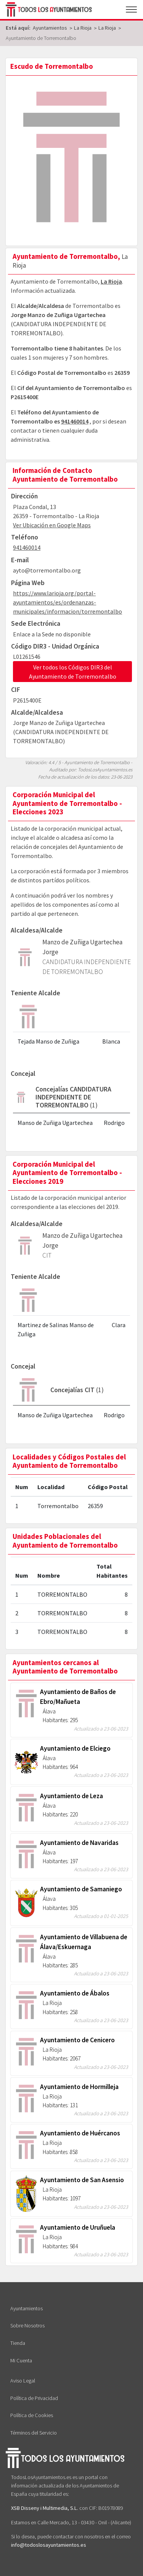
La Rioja (111, 281)
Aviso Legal (22, 2380)
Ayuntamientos (26, 2308)
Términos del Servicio (33, 2432)
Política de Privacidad (34, 2398)
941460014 (74, 421)
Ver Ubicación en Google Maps (52, 525)
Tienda (17, 2343)
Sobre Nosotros (27, 2325)
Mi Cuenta (21, 2360)
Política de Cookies (31, 2415)
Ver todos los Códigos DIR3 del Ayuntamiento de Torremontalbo (72, 671)
